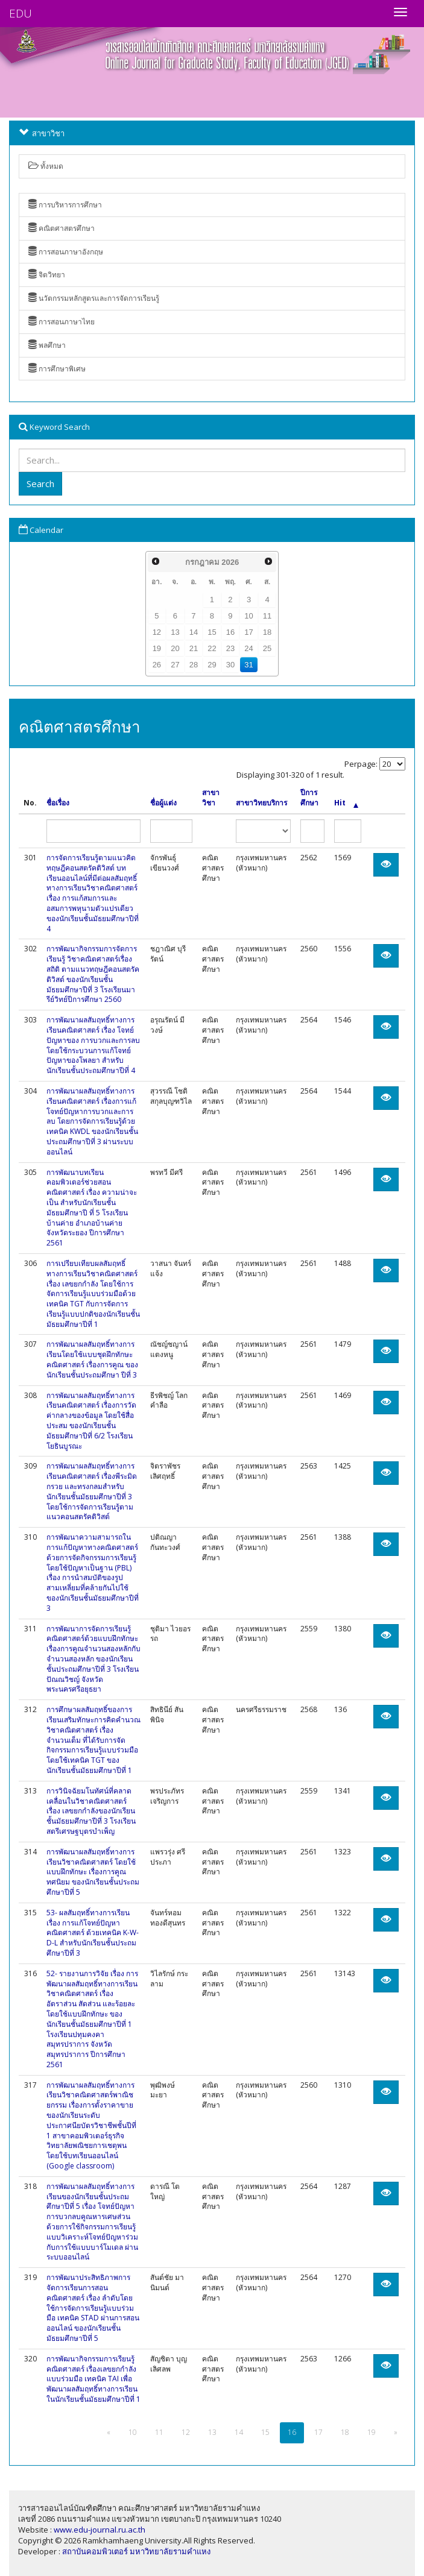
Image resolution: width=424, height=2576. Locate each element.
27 (175, 664)
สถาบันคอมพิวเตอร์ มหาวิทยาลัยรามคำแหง (136, 2551)
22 (211, 648)
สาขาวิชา (211, 798)
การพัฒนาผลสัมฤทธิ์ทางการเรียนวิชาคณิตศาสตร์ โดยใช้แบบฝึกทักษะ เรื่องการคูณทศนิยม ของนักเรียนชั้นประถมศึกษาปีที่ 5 (92, 1872)
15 (211, 632)
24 (248, 648)
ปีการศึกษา (309, 798)
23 (230, 648)
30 (230, 664)
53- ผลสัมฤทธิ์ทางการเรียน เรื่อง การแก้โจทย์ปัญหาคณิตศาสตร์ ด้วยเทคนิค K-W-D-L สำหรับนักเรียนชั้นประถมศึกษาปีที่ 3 (92, 1932)
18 (267, 632)
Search (40, 483)
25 (267, 648)
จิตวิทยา (46, 274)
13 (175, 632)
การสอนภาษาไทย (61, 321)
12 (157, 632)
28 (193, 664)
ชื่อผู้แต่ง (163, 803)
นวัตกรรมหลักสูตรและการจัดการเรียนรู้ (93, 298)
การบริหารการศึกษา (65, 205)
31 (248, 664)
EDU (20, 13)
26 (157, 664)
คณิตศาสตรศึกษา (61, 228)
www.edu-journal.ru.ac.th (99, 2529)
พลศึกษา (47, 345)
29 (211, 664)
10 (248, 615)
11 (267, 615)
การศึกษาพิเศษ (57, 369)
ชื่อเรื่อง (57, 803)
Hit (346, 803)
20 (175, 648)
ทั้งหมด (45, 166)
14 (193, 632)
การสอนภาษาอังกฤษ (65, 252)
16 (230, 632)
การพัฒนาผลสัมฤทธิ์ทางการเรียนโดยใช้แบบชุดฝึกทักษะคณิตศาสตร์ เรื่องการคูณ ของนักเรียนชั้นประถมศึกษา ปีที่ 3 (92, 1359)
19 (157, 648)
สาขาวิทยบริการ (261, 803)
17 (248, 632)
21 (193, 648)
